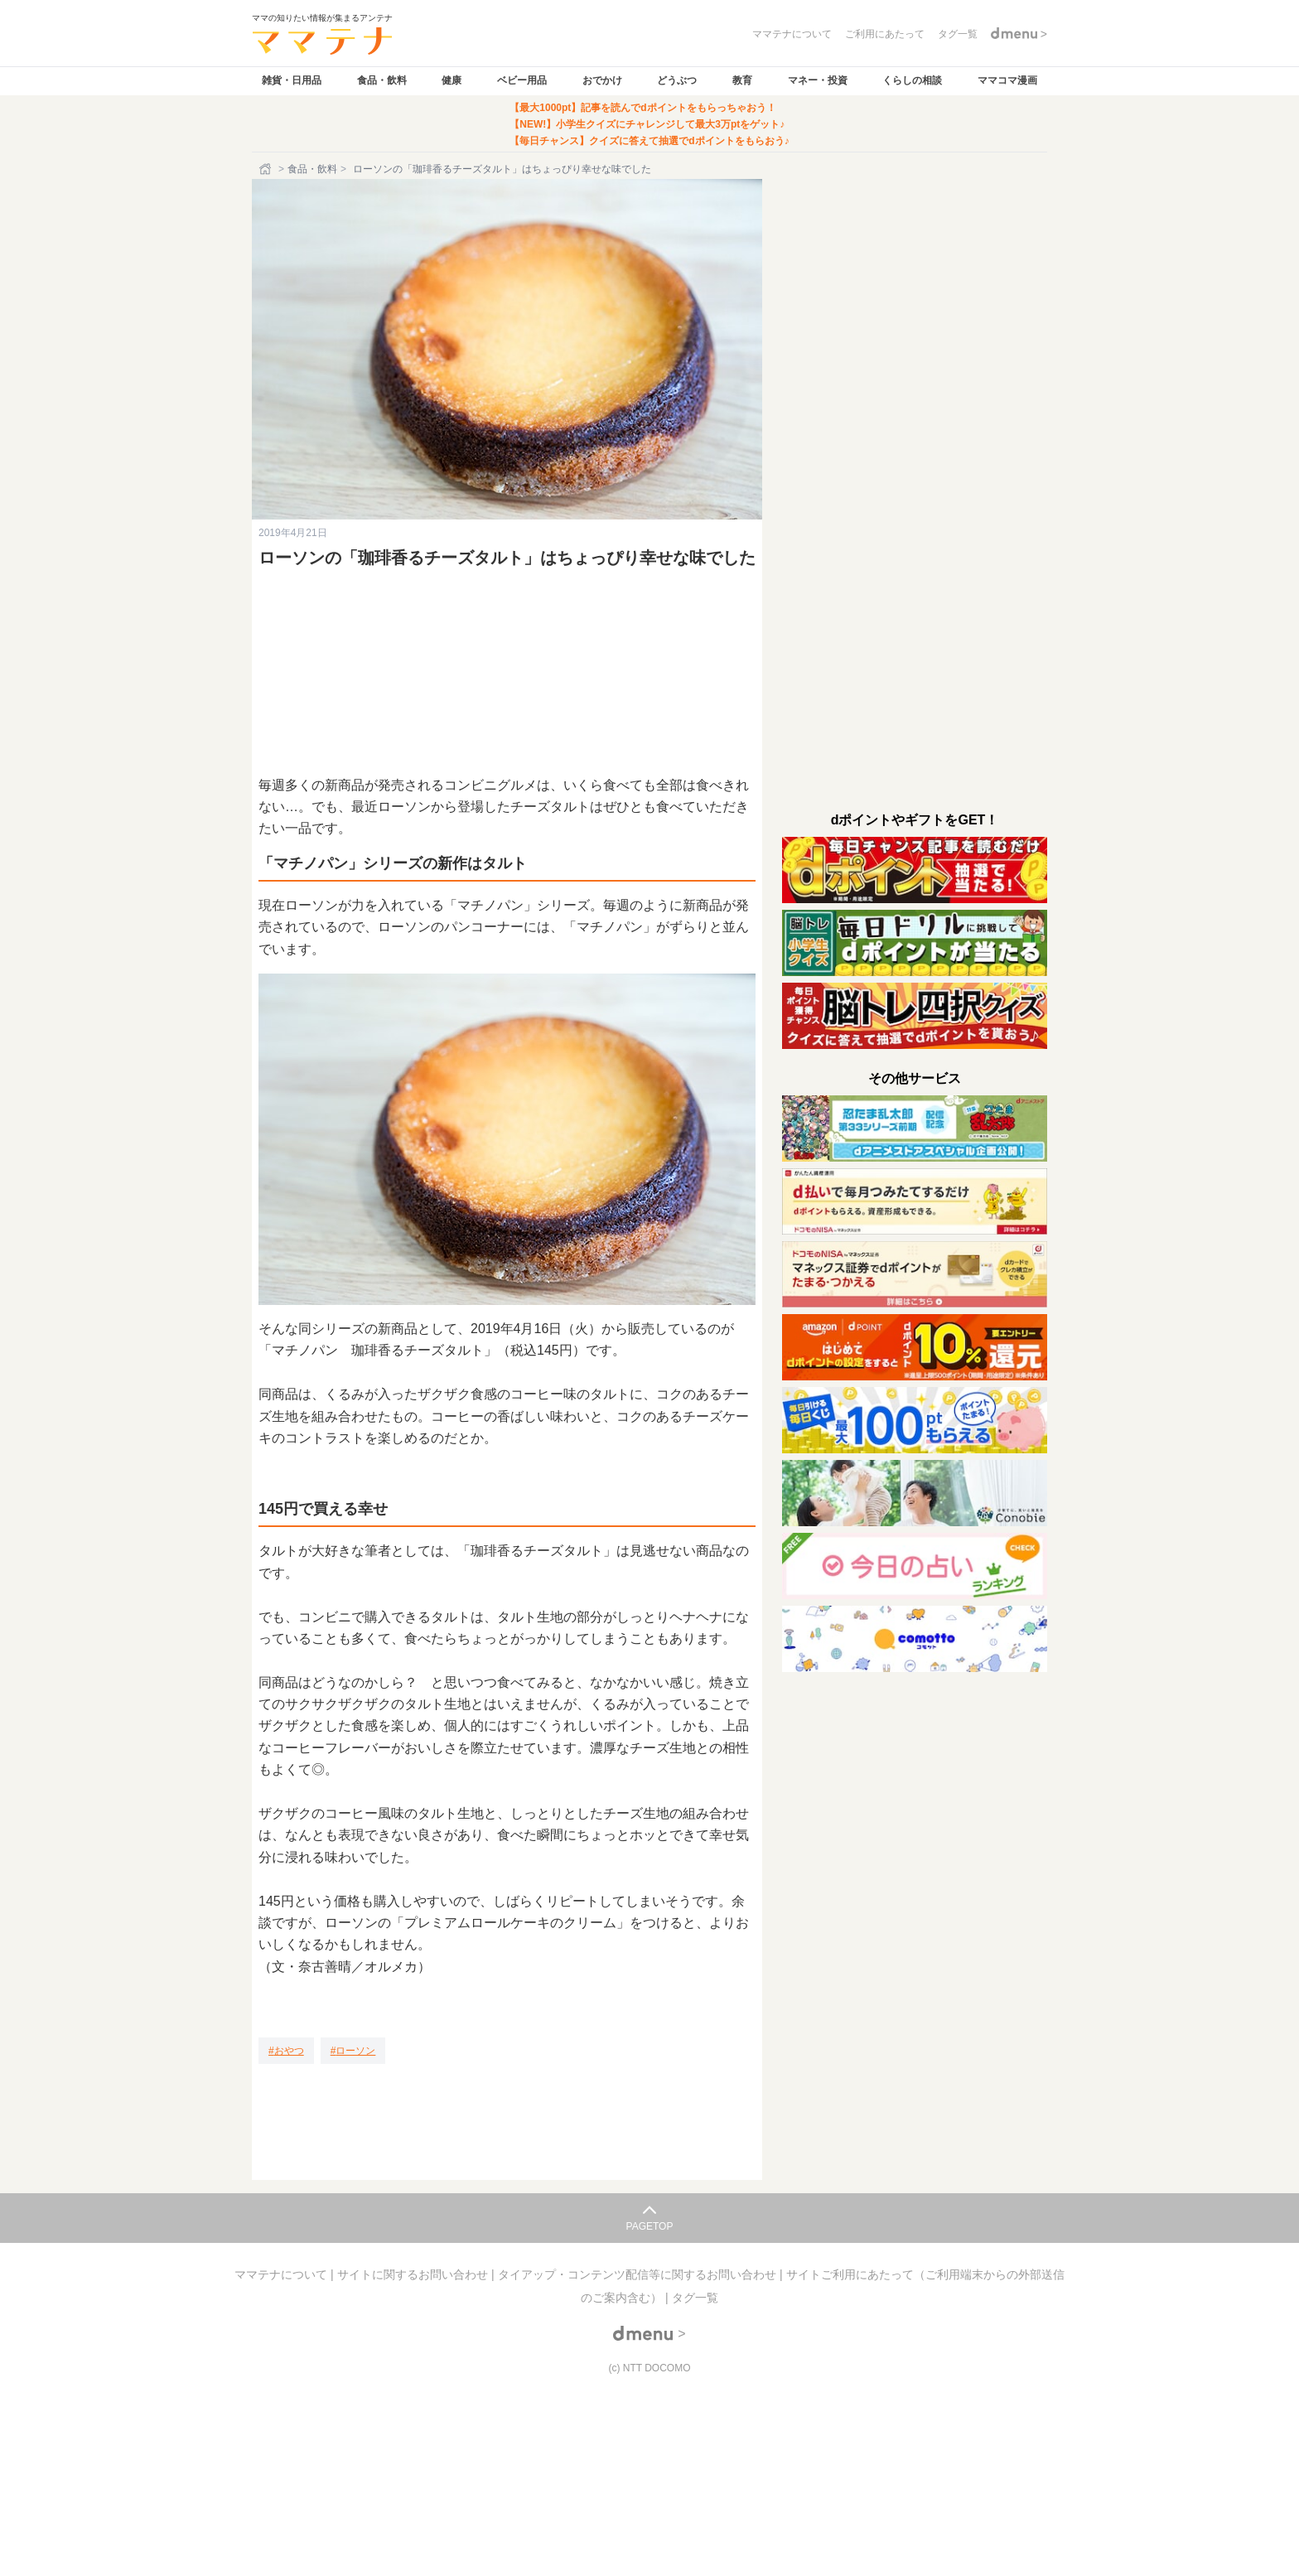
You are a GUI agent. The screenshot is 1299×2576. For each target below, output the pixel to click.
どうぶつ (677, 80)
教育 (742, 80)
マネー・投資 (817, 80)
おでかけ (602, 80)
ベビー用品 (522, 80)
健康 (451, 80)
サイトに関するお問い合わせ (414, 2274)
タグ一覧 (695, 2297)
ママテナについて (282, 2274)
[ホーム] (266, 169)
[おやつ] (286, 2050)
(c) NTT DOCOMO (649, 2368)
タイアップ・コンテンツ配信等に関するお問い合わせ (639, 2274)
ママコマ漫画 (1007, 80)
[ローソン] (353, 2050)
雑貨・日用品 (291, 80)
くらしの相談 (912, 80)
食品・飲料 (382, 80)
